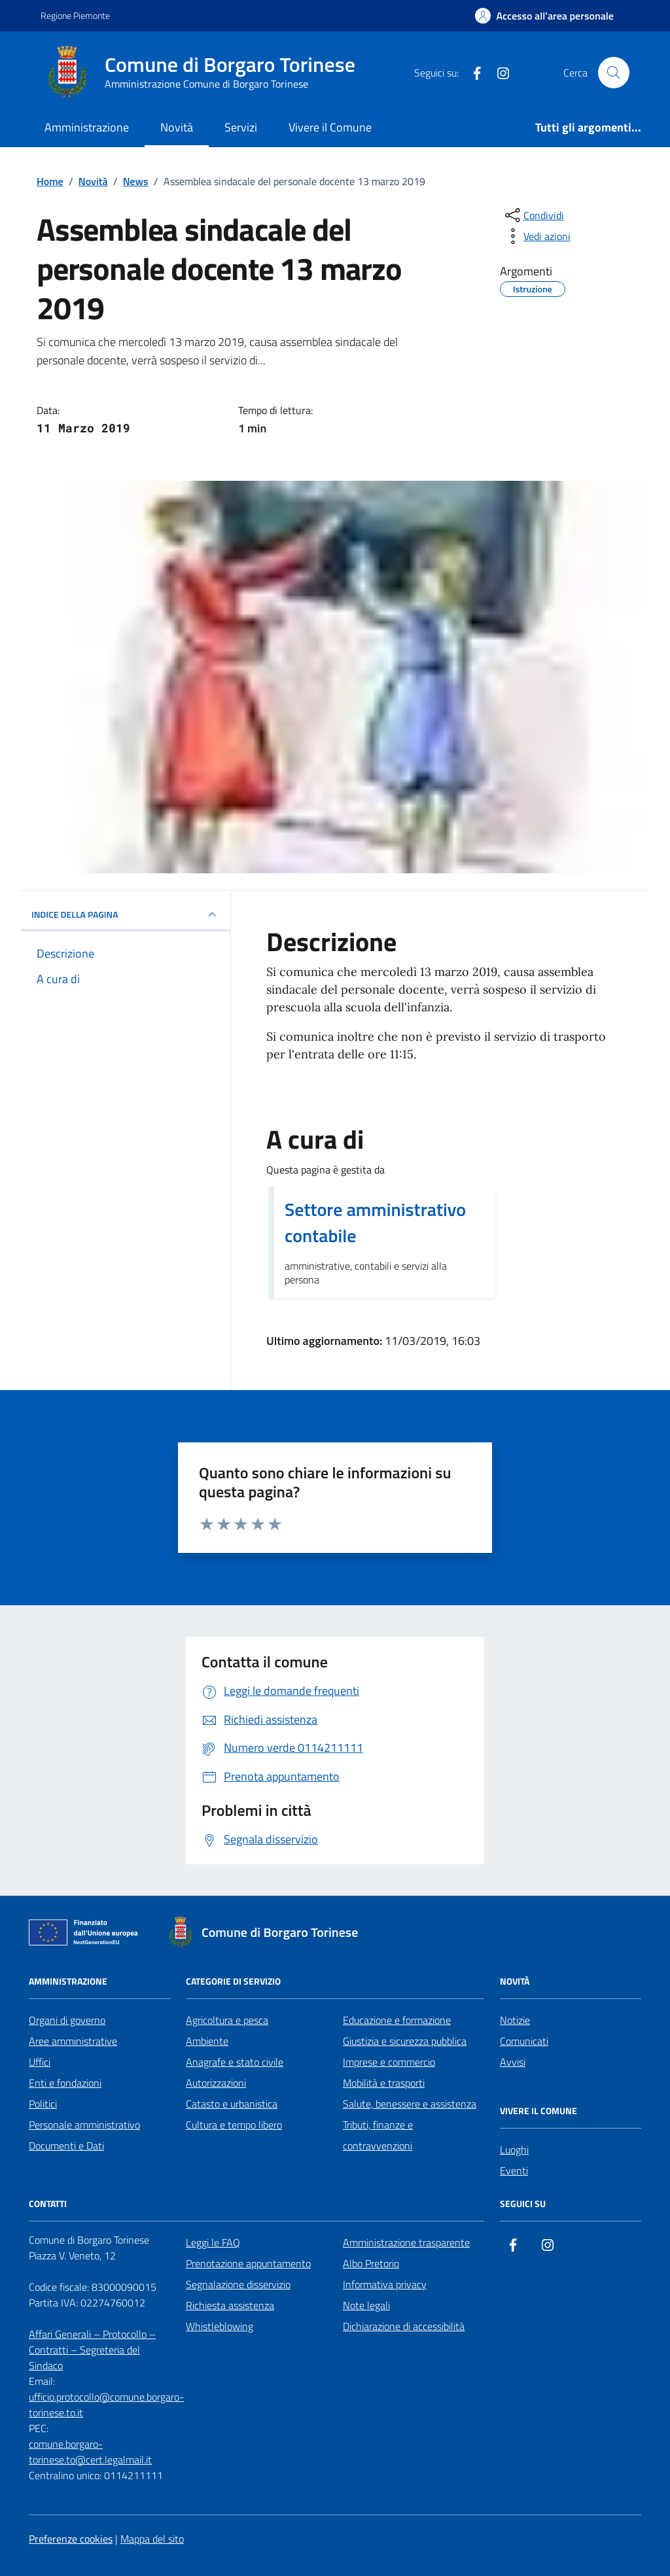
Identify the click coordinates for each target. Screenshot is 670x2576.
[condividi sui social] (533, 215)
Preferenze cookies (71, 2539)
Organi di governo (67, 2020)
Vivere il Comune (330, 127)
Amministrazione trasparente (406, 2242)
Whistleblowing (219, 2326)
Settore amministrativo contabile (375, 1222)
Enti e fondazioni (65, 2083)
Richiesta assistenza (230, 2305)
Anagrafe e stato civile (234, 2062)
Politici (43, 2104)
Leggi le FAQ (213, 2242)
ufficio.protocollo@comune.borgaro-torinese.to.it (106, 2404)
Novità (176, 127)
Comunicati (524, 2041)
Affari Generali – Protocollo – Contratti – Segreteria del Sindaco (92, 2349)
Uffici (39, 2062)
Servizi (240, 127)
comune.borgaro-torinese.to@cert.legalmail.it (90, 2451)
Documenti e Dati (66, 2145)
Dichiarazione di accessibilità (404, 2326)
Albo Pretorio (371, 2263)
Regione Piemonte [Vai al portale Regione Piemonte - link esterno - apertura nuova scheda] (75, 15)
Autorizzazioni (216, 2083)
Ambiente (207, 2041)
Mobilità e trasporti (384, 2083)
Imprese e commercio (389, 2062)
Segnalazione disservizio (238, 2284)
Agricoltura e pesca (227, 2020)
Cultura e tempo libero (234, 2124)
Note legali (366, 2305)
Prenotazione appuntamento (248, 2263)
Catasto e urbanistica (231, 2104)
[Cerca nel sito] (613, 72)
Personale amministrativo (84, 2124)
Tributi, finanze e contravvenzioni (378, 2135)
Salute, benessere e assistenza (409, 2104)
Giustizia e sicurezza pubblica (405, 2041)
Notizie (515, 2020)
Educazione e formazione (397, 2020)
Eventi (514, 2170)
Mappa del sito (152, 2539)
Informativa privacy (385, 2284)
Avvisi (512, 2062)
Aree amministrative (73, 2041)
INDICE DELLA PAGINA (125, 914)
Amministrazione (86, 127)
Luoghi (514, 2149)
